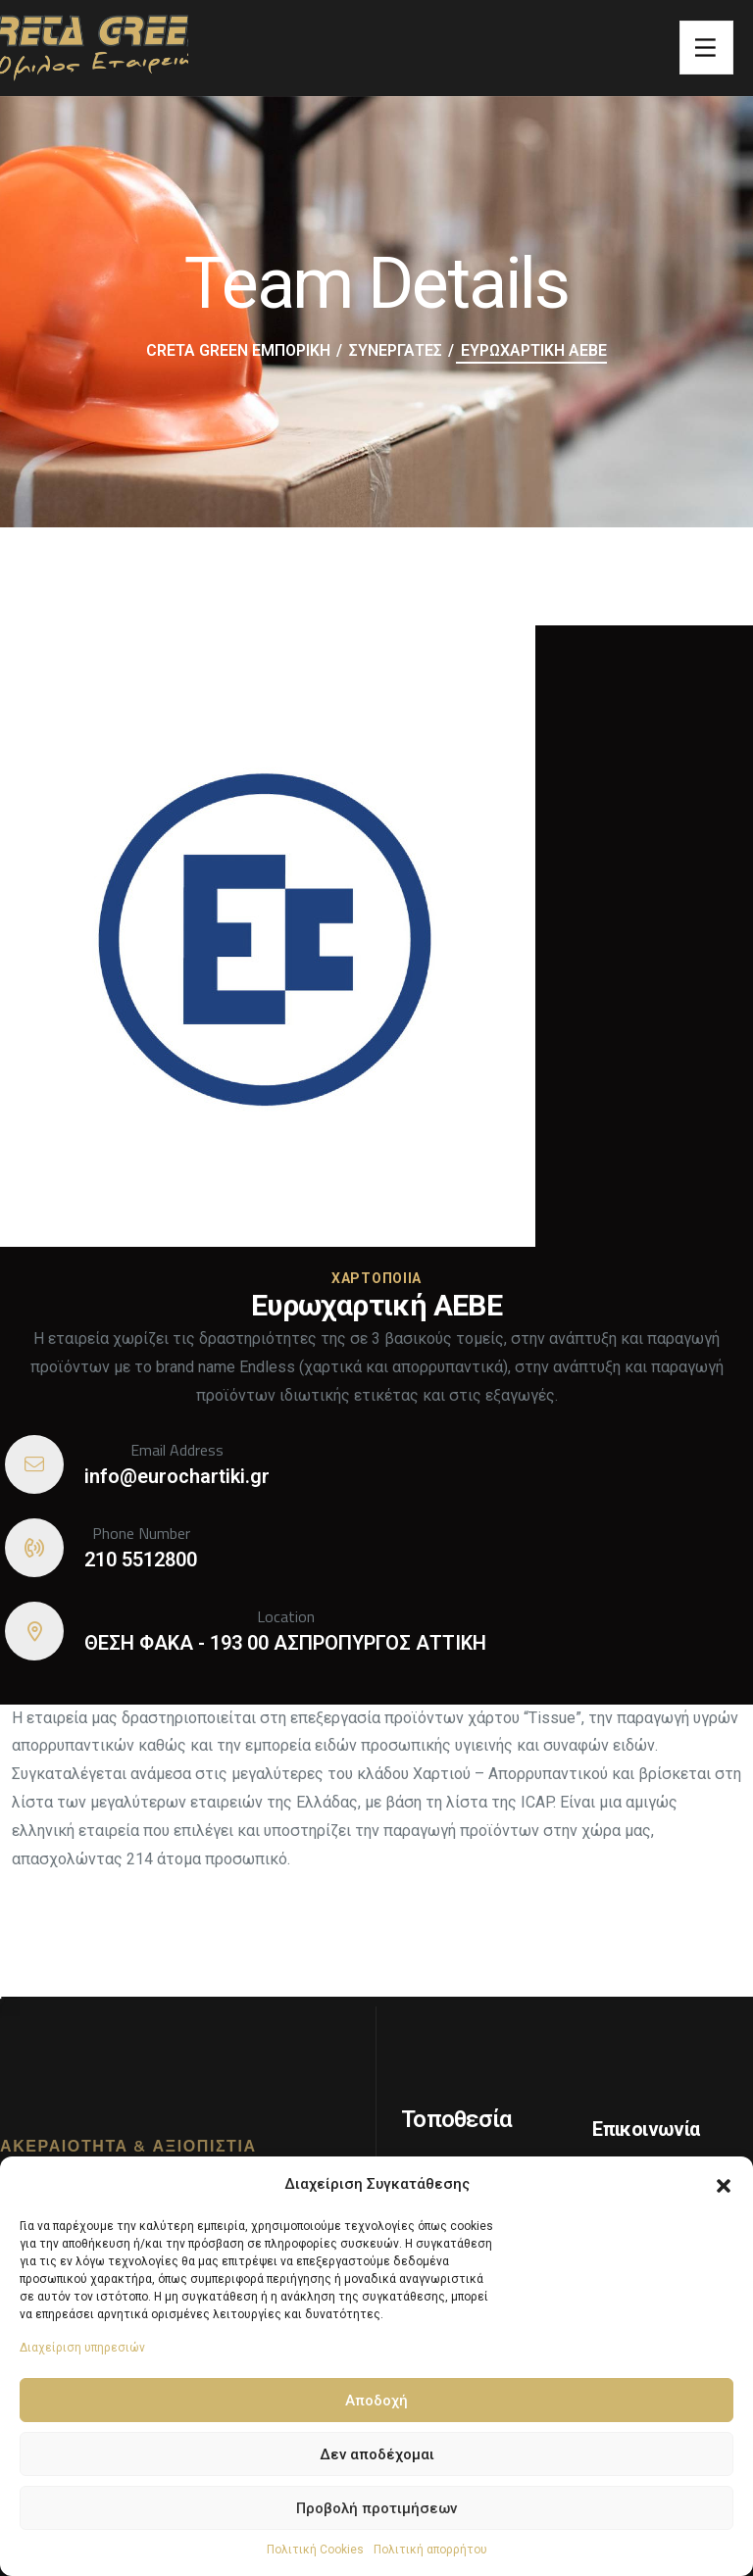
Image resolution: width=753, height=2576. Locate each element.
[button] (723, 2184)
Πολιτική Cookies (315, 2549)
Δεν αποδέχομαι (377, 2454)
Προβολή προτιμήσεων (376, 2508)
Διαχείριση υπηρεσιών (82, 2347)
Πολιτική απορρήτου (430, 2549)
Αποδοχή (376, 2400)
